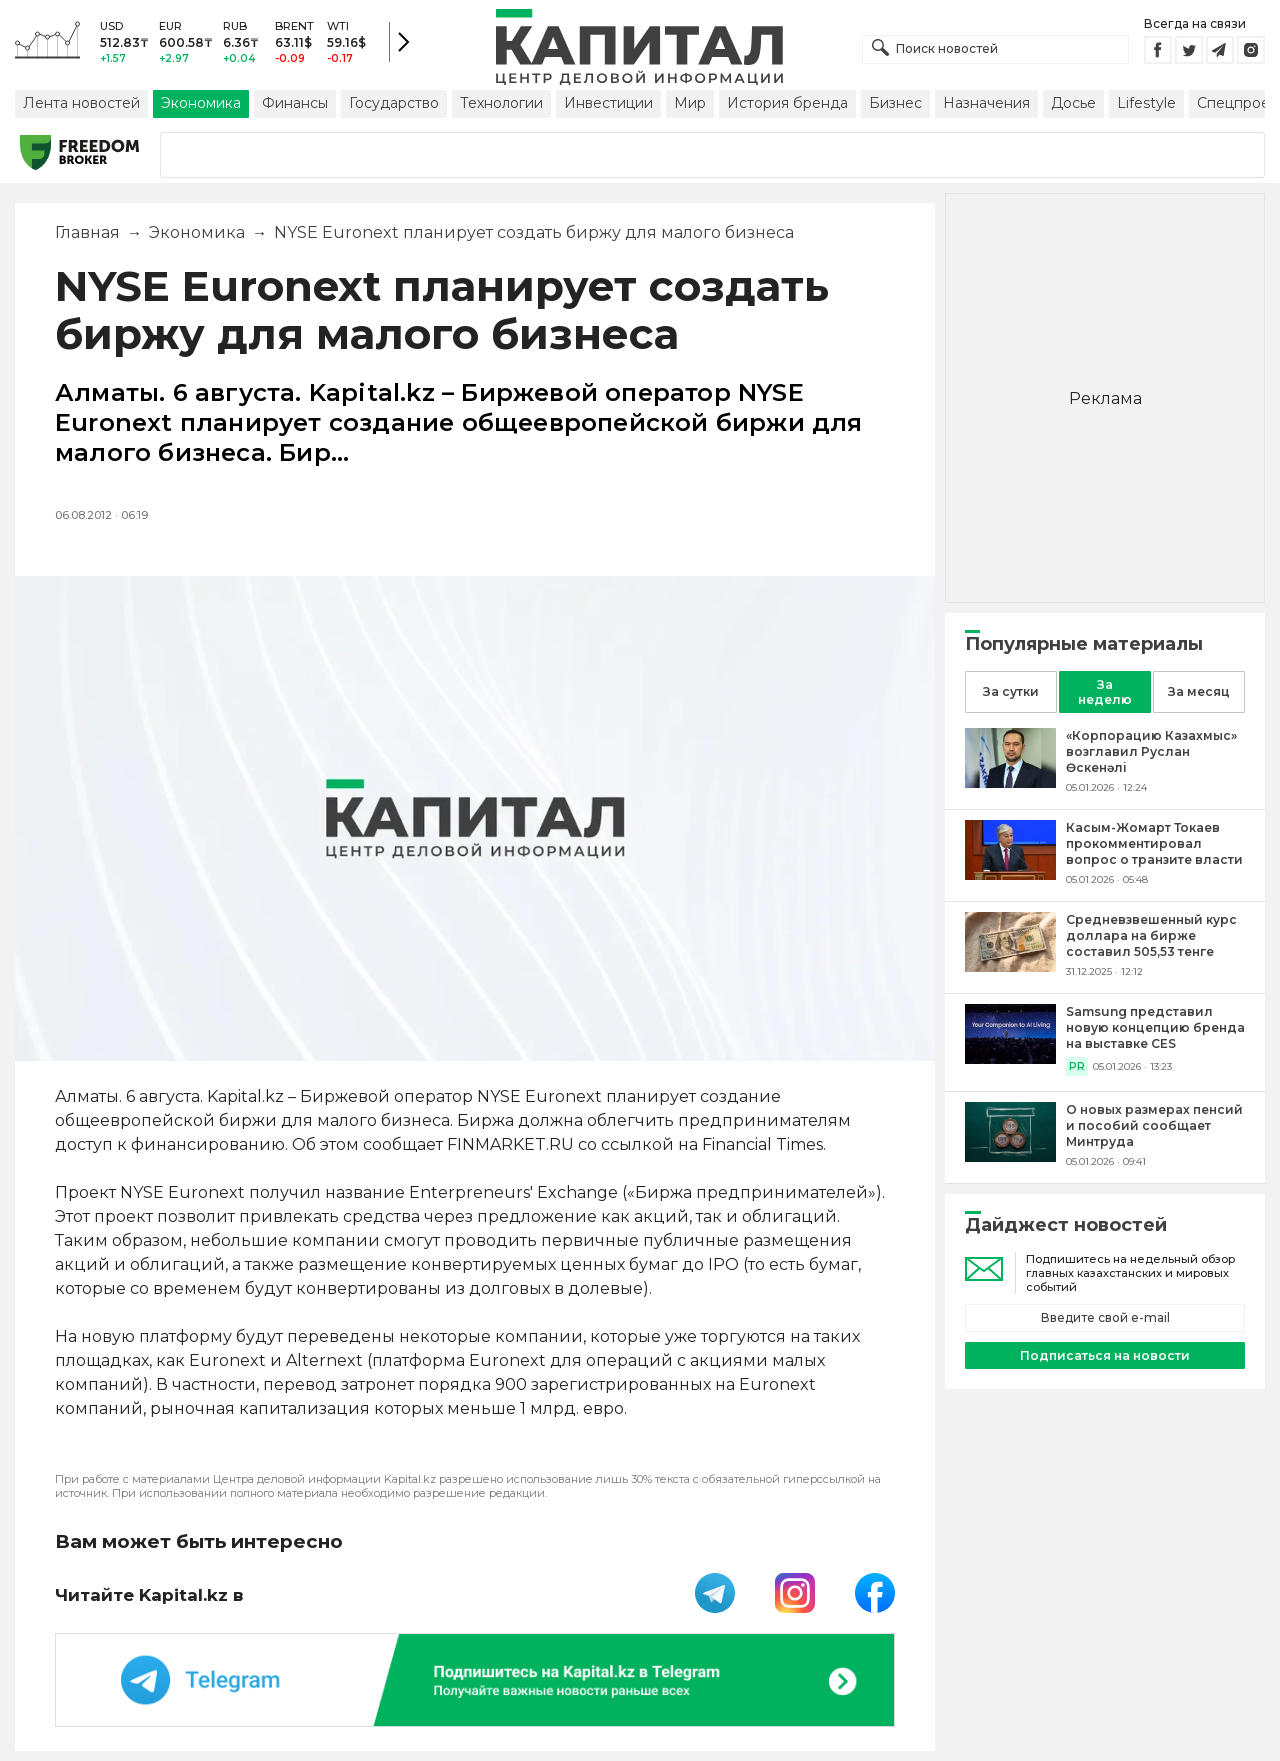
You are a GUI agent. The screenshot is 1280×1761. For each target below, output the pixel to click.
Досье (1073, 103)
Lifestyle (1146, 103)
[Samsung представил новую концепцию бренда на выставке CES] (1010, 1058)
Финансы (295, 103)
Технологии (501, 103)
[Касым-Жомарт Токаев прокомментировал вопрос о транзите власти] (1010, 874)
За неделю (1105, 692)
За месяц (1199, 691)
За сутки (1011, 691)
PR (1077, 1066)
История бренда (787, 103)
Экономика (201, 103)
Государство (394, 103)
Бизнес (895, 103)
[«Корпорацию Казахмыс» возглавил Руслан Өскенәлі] (1010, 782)
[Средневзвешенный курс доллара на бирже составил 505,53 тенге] (1010, 966)
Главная (87, 232)
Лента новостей (81, 103)
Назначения (986, 103)
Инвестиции (608, 103)
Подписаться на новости (1105, 1355)
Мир (690, 103)
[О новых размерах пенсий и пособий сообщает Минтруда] (1010, 1156)
